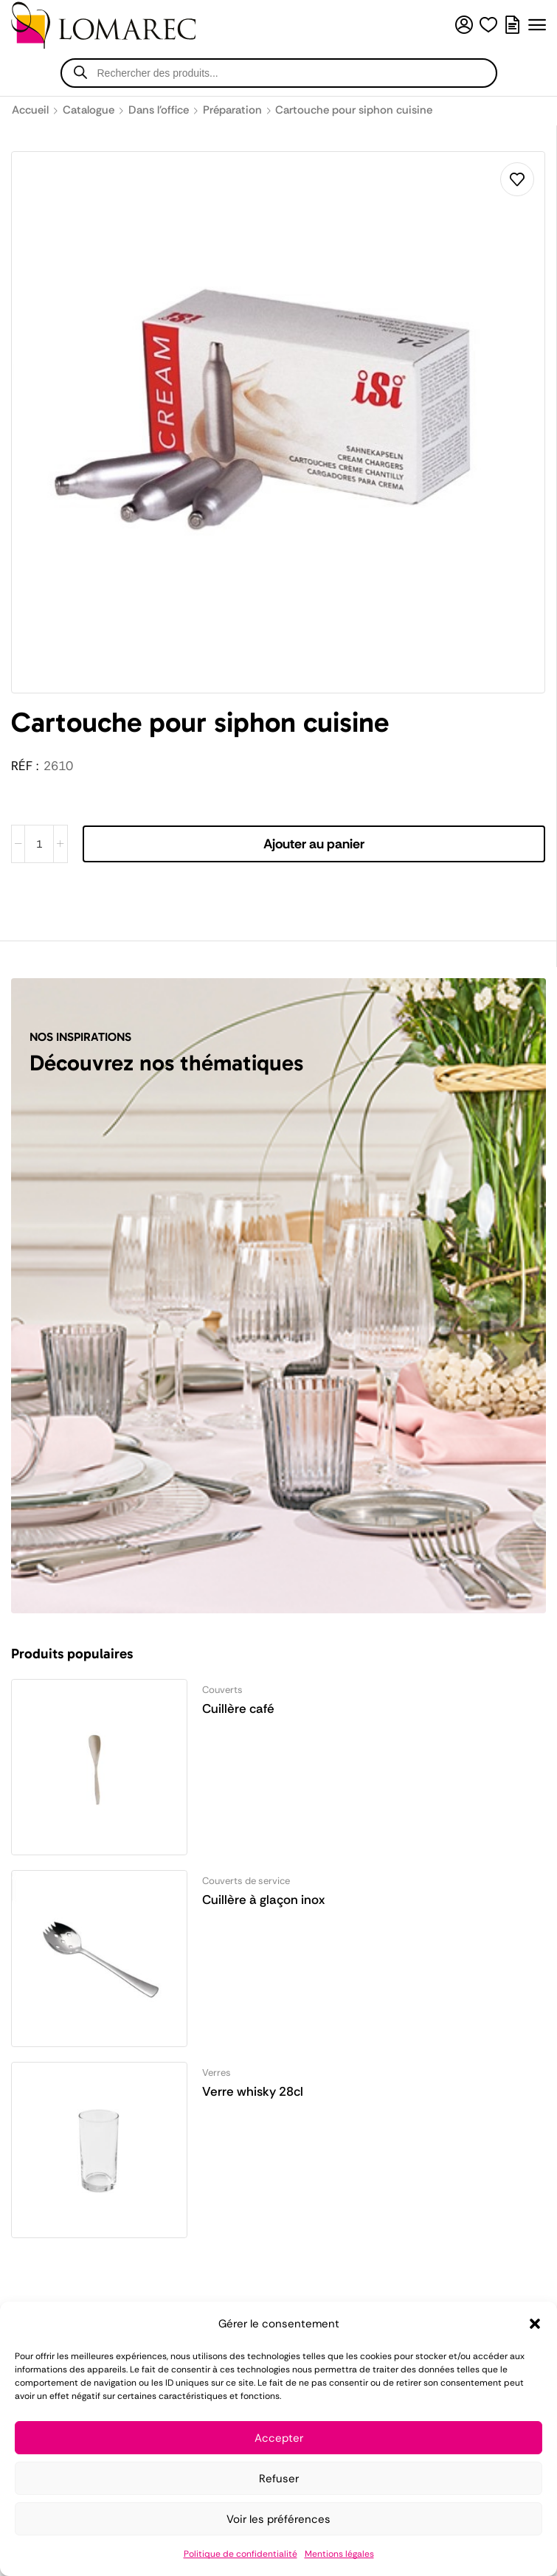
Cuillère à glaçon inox (263, 1899)
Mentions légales (339, 2554)
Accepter (279, 2438)
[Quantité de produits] (39, 844)
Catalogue (88, 110)
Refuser (279, 2478)
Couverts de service (246, 1880)
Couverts (222, 1689)
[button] (534, 2323)
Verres (216, 2072)
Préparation (232, 110)
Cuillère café (238, 1708)
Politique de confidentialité (240, 2554)
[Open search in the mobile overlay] (279, 73)
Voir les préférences (278, 2519)
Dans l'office (158, 110)
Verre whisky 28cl (252, 2091)
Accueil (30, 110)
